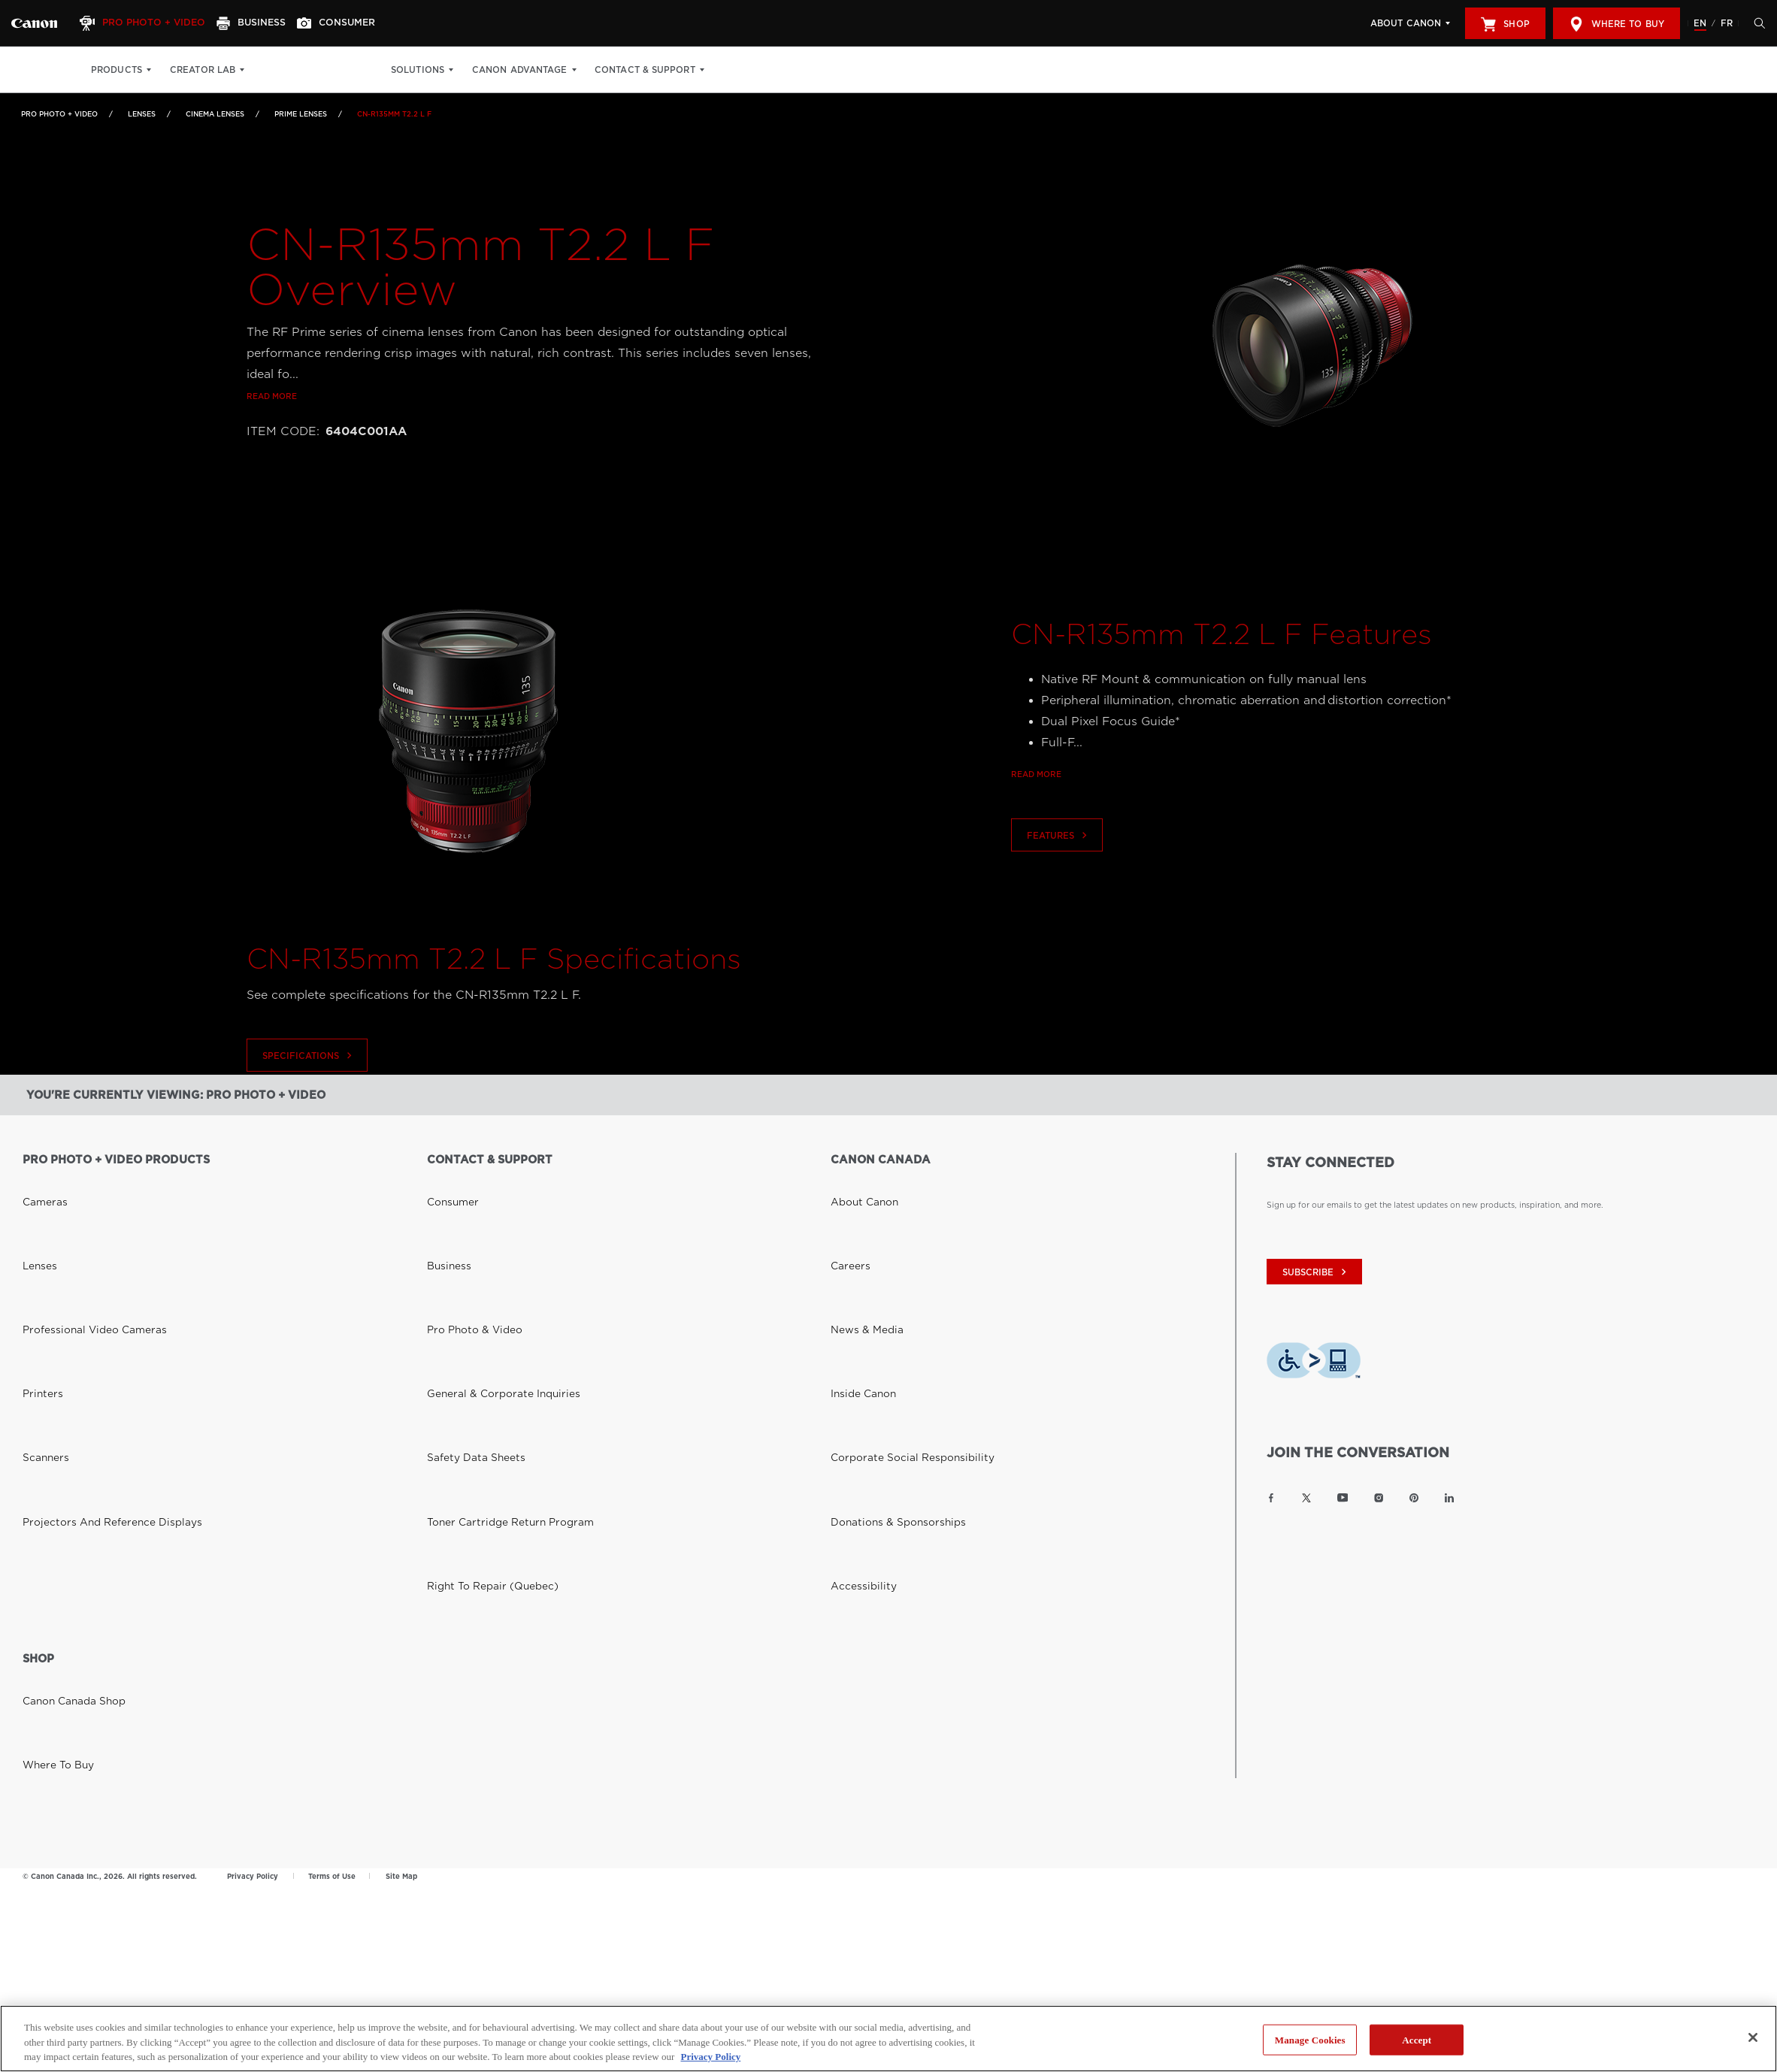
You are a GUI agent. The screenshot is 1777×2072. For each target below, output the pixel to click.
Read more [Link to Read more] (272, 421)
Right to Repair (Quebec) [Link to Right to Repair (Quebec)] (477, 1307)
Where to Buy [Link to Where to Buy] (50, 1455)
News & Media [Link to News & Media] (858, 1223)
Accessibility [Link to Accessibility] (855, 1307)
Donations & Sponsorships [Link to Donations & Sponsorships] (881, 1286)
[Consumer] (360, 23)
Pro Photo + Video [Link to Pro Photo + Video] (59, 114)
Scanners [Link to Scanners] (40, 1265)
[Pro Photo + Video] (152, 23)
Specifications (309, 1081)
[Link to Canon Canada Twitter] (1306, 1497)
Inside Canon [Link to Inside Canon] (855, 1244)
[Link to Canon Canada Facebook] (1271, 1497)
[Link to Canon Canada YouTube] (1343, 1497)
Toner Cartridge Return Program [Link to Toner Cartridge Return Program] (489, 1286)
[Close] (1752, 2037)
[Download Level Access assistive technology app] (1314, 1363)
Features (1059, 861)
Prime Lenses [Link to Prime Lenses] (300, 114)
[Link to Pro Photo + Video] (34, 23)
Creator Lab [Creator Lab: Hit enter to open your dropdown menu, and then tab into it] (202, 70)
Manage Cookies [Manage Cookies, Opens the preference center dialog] (1310, 2039)
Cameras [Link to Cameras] (39, 1181)
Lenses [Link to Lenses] (142, 114)
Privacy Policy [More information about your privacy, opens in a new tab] (710, 2056)
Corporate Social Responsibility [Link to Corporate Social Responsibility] (892, 1265)
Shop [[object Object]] (1505, 24)
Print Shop (291, 70)
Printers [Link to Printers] (37, 1244)
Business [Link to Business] (443, 1202)
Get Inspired (369, 70)
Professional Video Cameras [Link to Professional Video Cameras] (77, 1223)
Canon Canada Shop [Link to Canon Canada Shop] (62, 1434)
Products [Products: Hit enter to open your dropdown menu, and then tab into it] (116, 70)
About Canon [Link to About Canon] (856, 1181)
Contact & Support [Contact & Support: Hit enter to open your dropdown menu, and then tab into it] (674, 70)
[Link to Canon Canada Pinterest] (1413, 1497)
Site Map (401, 1600)
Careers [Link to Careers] (845, 1202)
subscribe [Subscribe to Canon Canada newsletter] (1316, 1272)
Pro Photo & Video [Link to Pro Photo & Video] (463, 1223)
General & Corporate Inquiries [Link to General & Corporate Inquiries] (483, 1244)
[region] (888, 2038)
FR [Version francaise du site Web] (1727, 23)
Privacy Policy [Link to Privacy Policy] (252, 1600)
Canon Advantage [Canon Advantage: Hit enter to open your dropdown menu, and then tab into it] (549, 70)
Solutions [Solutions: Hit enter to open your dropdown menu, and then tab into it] (447, 70)
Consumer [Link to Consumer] (446, 1181)
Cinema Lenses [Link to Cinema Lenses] (215, 114)
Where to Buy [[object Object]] (1616, 24)
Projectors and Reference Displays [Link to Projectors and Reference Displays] (89, 1286)
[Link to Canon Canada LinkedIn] (1449, 1497)
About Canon (1405, 23)
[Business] (268, 23)
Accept (1416, 2039)
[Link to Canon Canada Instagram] (1378, 1497)
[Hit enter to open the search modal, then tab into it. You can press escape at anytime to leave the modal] (1756, 23)
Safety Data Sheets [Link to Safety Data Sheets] (463, 1265)
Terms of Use (332, 1600)
